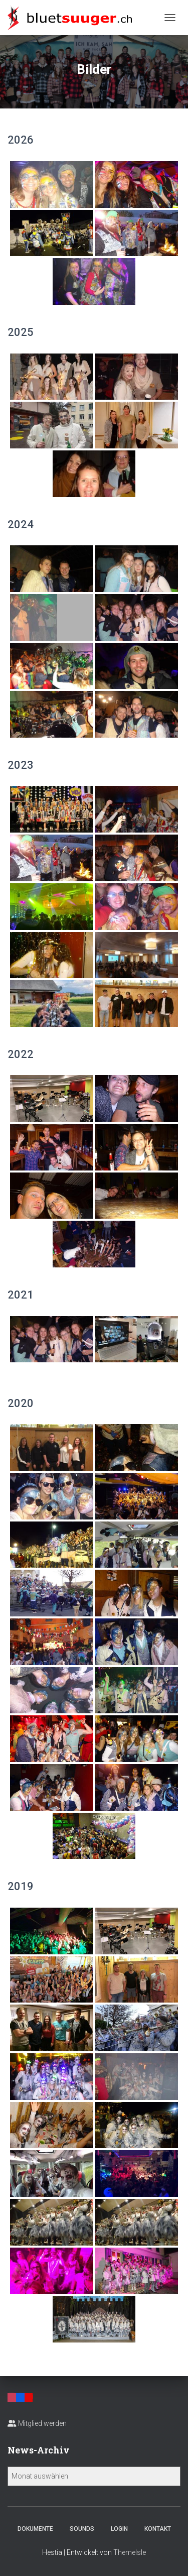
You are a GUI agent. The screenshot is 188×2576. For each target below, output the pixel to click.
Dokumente (35, 2528)
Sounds (82, 2528)
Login (119, 2528)
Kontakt (157, 2528)
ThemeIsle (129, 2552)
